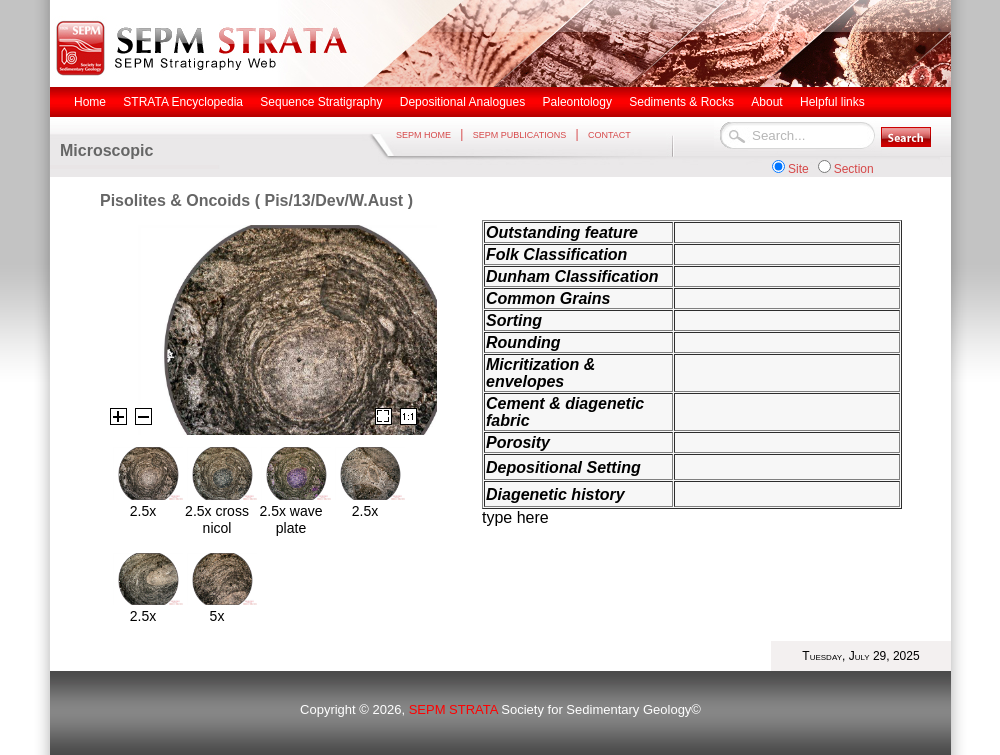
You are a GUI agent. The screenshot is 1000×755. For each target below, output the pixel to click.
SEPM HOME (423, 135)
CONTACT (609, 135)
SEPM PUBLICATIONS (519, 135)
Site (798, 169)
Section (854, 169)
